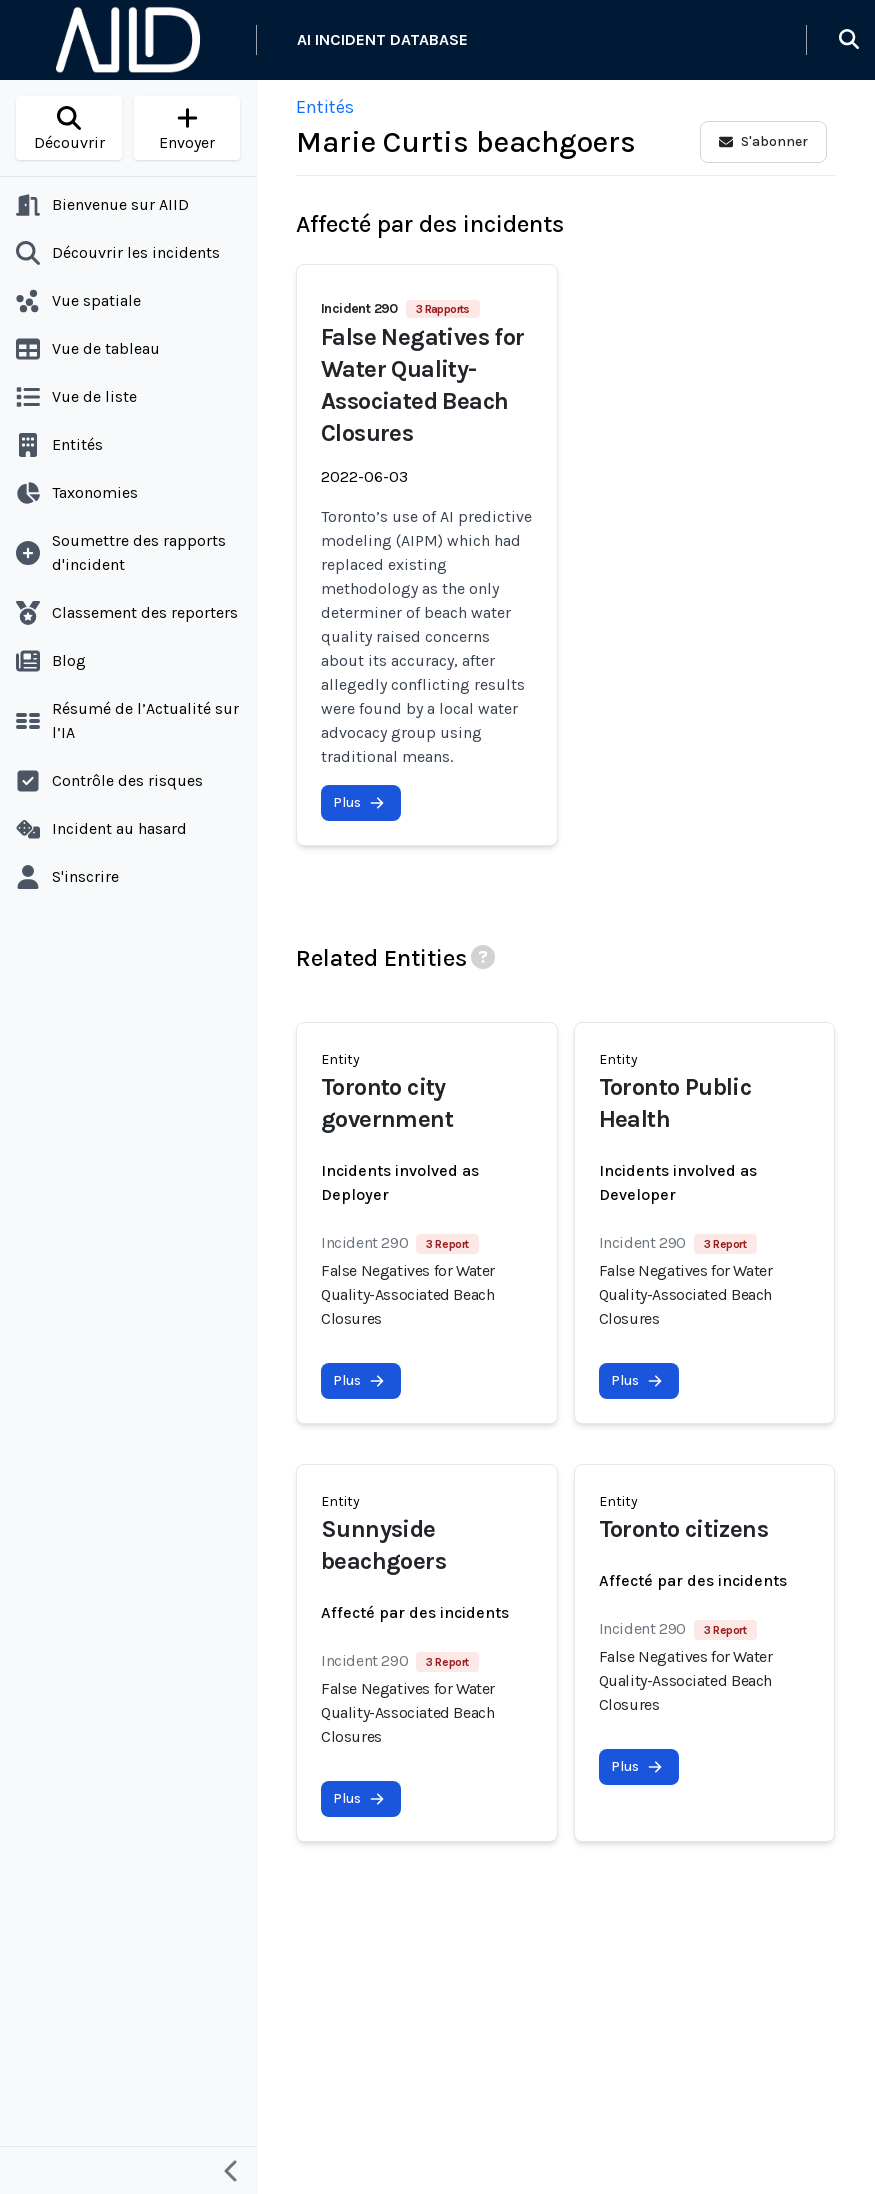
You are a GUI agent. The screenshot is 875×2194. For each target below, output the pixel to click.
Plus (359, 802)
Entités (325, 107)
